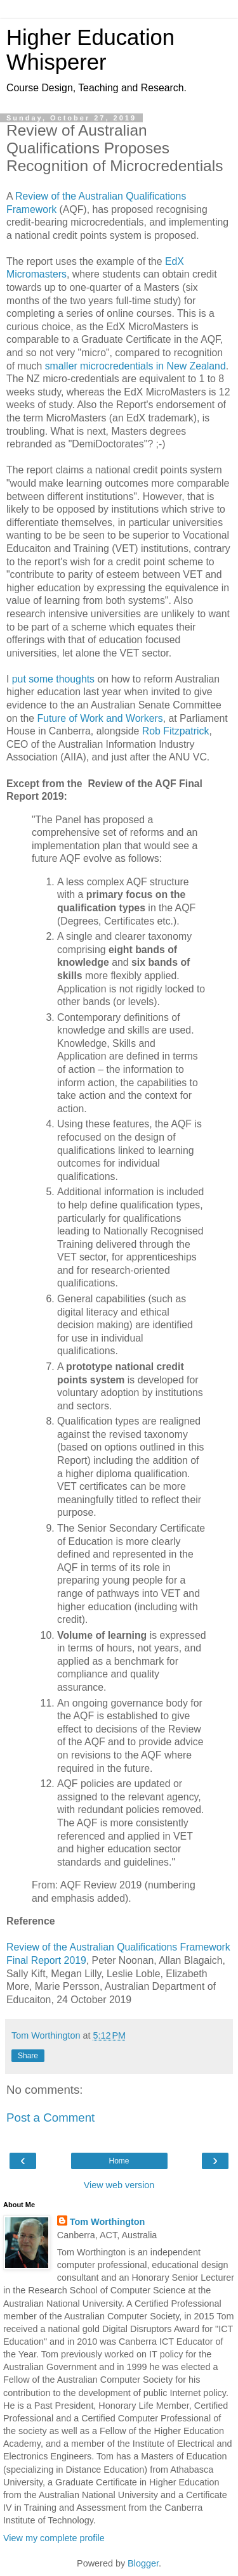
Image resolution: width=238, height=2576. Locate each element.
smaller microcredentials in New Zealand (135, 366)
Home (119, 2160)
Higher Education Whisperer (90, 49)
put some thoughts (53, 679)
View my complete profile (54, 2538)
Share (28, 2055)
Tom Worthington (107, 2222)
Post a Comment (50, 2117)
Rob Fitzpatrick (175, 731)
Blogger (143, 2563)
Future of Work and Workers (99, 718)
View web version (119, 2185)
